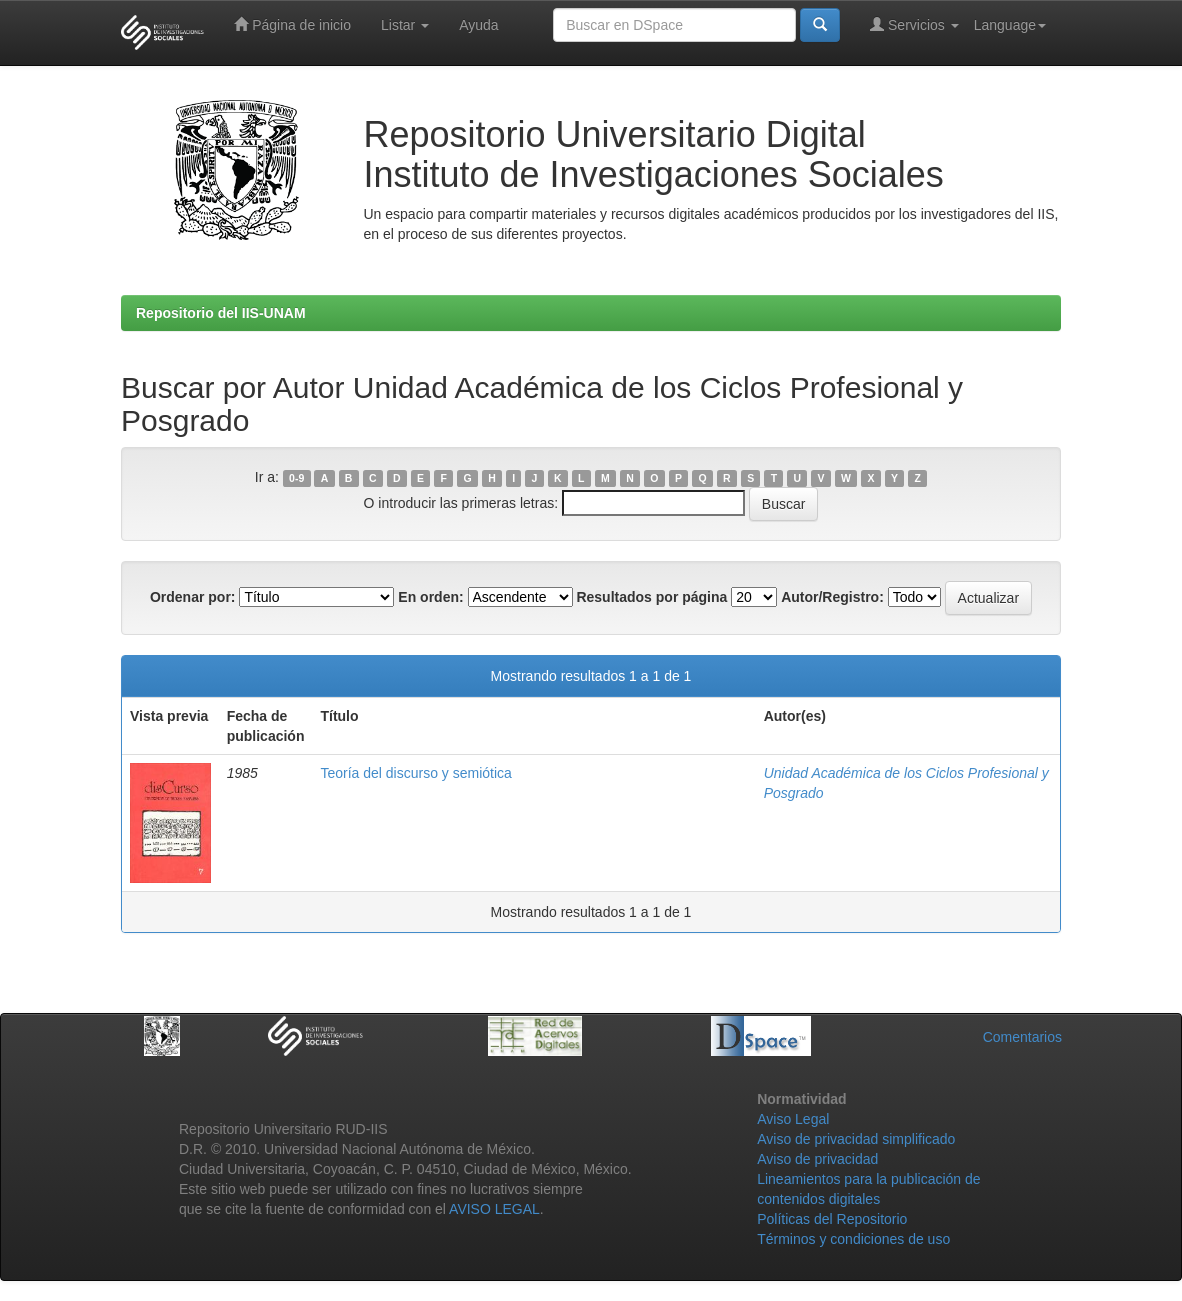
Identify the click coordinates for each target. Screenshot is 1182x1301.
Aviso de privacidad (817, 1159)
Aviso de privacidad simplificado (856, 1139)
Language (1010, 25)
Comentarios (1022, 1037)
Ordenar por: (193, 597)
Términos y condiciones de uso (853, 1239)
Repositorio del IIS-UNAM (221, 313)
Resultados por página (651, 597)
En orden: (430, 597)
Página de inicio (292, 24)
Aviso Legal (793, 1119)
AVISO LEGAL (494, 1209)
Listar (405, 25)
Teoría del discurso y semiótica (415, 773)
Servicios (914, 24)
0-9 (296, 478)
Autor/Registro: (832, 597)
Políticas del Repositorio (832, 1219)
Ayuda (478, 25)
